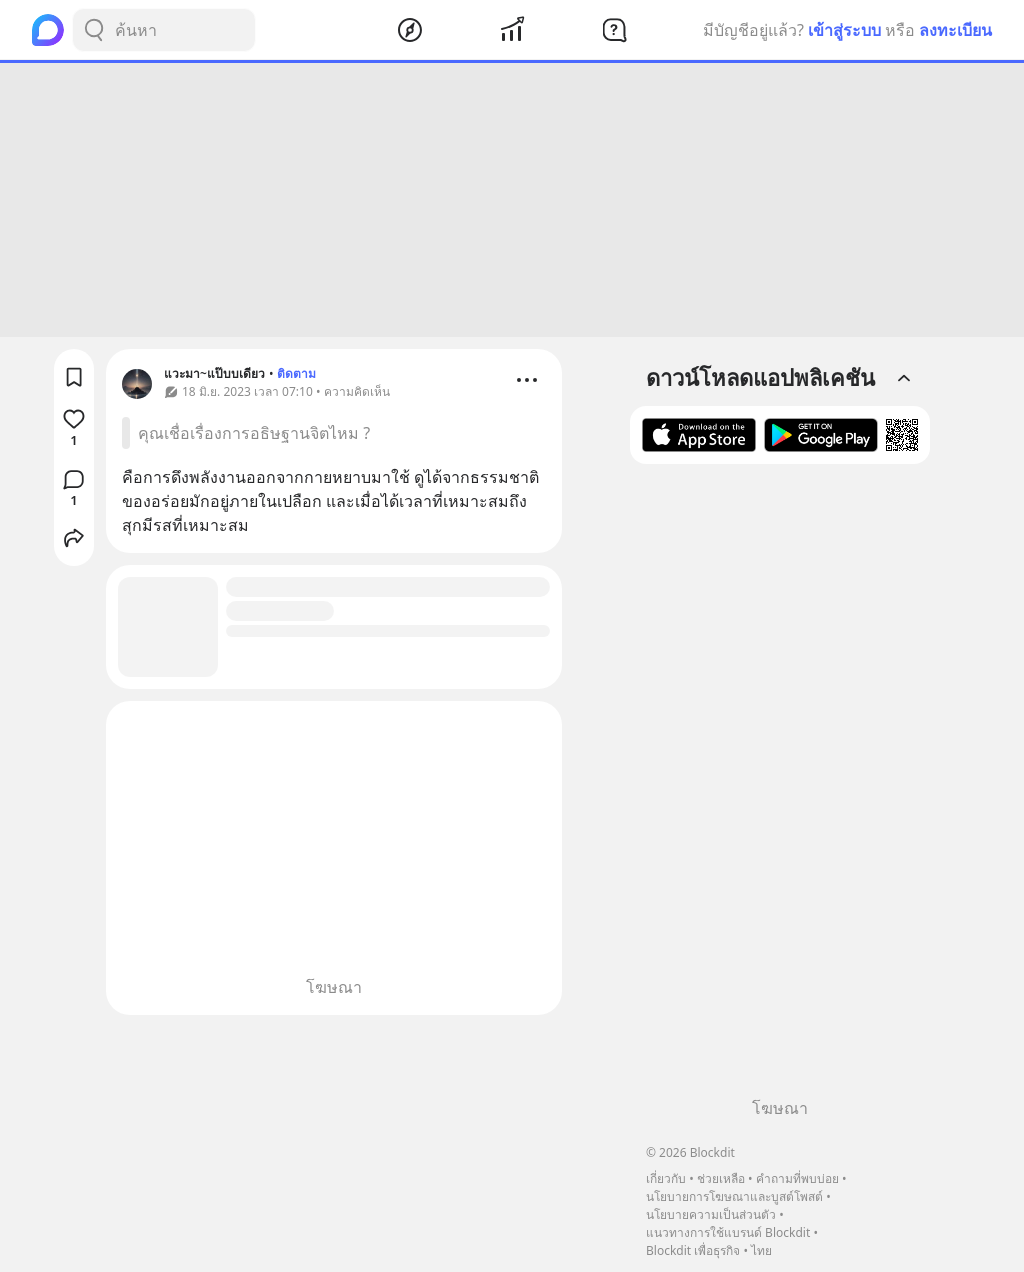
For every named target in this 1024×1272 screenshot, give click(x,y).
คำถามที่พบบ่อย (797, 1178)
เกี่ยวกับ (666, 1178)
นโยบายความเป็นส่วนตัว (711, 1214)
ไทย (761, 1250)
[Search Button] (94, 30)
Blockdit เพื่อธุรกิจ (693, 1250)
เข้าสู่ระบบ (844, 30)
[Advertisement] (512, 200)
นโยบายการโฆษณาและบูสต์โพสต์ (734, 1196)
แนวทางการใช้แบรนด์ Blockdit (728, 1232)
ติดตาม (296, 373)
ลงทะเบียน (955, 30)
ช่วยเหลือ (721, 1178)
